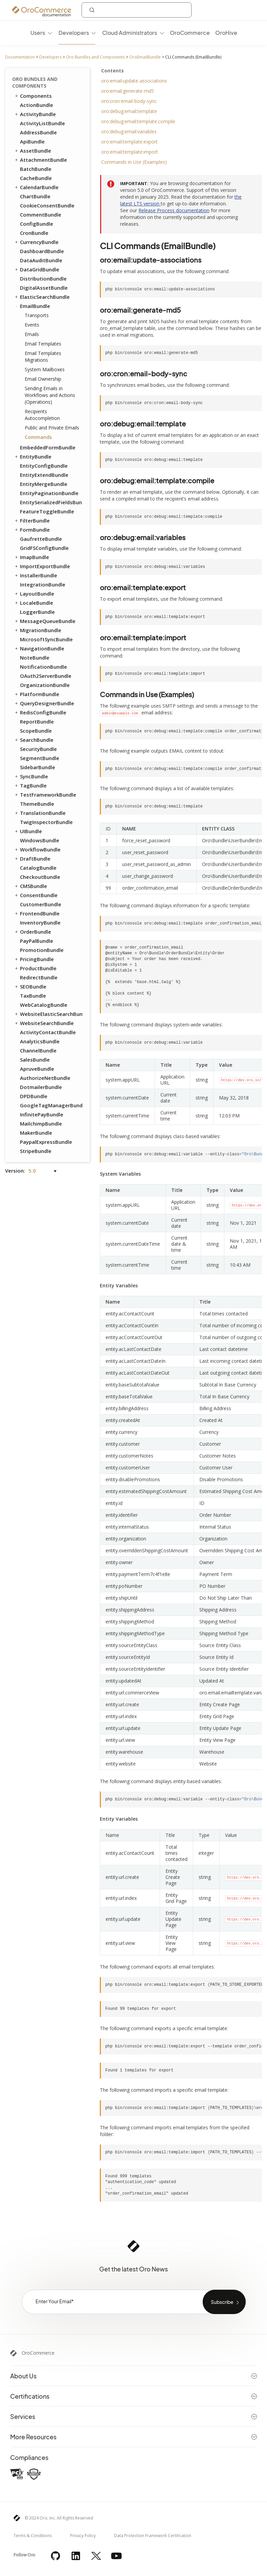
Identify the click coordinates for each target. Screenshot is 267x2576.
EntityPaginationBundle (49, 493)
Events (32, 324)
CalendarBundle (36, 187)
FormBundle (32, 529)
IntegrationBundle (42, 584)
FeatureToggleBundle (47, 511)
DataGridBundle (36, 269)
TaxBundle (33, 995)
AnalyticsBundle (40, 1041)
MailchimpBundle (41, 1123)
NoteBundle (34, 657)
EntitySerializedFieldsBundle (51, 502)
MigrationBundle (37, 630)
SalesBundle (35, 1059)
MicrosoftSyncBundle (46, 639)
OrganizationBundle (45, 685)
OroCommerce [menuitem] (190, 32)
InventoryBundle (40, 922)
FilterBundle (32, 520)
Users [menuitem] (37, 32)
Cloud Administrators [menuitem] (129, 32)
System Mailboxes (45, 369)
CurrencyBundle (36, 242)
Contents (112, 70)
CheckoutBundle (40, 876)
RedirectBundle (39, 977)
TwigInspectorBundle (46, 822)
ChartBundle (35, 196)
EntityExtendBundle (44, 474)
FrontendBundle (37, 913)
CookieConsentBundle (47, 205)
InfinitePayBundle (41, 1114)
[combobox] (136, 10)
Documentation (20, 57)
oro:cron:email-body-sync (129, 101)
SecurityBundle (38, 749)
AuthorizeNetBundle (45, 1077)
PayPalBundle (36, 940)
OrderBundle (32, 931)
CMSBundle (30, 886)
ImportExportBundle (42, 566)
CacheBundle (36, 178)
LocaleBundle (33, 602)
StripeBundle (35, 1151)
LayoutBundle (34, 593)
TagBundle (30, 785)
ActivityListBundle (42, 123)
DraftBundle (32, 858)
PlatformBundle (36, 694)
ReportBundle (37, 721)
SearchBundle (33, 739)
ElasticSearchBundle (42, 296)
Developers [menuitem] (74, 32)
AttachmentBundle (40, 159)
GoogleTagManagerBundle (51, 1105)
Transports (37, 315)
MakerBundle (36, 1132)
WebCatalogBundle (43, 1004)
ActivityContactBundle (48, 1032)
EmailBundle (32, 306)
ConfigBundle (36, 223)
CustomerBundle (40, 904)
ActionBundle (36, 105)
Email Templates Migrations (43, 356)
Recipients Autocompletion (42, 414)
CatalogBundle (38, 867)
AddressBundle (38, 132)
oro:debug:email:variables (129, 131)
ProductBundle (35, 968)
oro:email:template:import (129, 152)
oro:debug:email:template (129, 111)
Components (33, 95)
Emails (32, 334)
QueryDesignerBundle (44, 703)
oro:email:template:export (129, 141)
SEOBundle (30, 986)
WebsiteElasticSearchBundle (48, 1014)
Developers (50, 57)
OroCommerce (38, 2353)
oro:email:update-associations (134, 80)
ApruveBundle (37, 1068)
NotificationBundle (43, 666)
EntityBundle (32, 456)
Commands (38, 437)
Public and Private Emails (52, 427)
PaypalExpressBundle (46, 1141)
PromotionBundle (42, 950)
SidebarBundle (37, 767)
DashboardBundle (42, 251)
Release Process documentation (173, 210)
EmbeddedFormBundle (47, 447)
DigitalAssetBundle (44, 287)
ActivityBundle (35, 114)
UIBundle (28, 831)
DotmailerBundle (41, 1087)
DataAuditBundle (41, 260)
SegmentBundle (39, 758)
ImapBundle (31, 557)
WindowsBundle (39, 840)
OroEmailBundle (145, 57)
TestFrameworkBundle (45, 794)
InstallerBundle (35, 575)
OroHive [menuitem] (226, 32)
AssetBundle (32, 150)
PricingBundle (34, 959)
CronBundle (34, 232)
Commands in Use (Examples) (134, 162)
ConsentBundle (36, 895)
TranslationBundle (40, 812)
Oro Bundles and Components (95, 57)
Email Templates (43, 343)
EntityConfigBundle (44, 465)
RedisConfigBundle (40, 712)
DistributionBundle (43, 278)
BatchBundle (35, 168)
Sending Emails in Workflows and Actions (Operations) (50, 395)
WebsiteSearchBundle (44, 1023)
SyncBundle (31, 776)
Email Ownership (43, 379)
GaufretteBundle (41, 538)
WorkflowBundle (37, 849)
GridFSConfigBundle (44, 548)
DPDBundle (33, 1096)
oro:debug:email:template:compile (138, 121)
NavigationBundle (39, 648)
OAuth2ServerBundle (45, 675)
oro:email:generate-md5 (127, 91)
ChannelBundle (38, 1050)
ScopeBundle (36, 730)
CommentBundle (40, 214)
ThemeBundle (37, 803)
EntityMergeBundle (43, 484)
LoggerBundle (37, 611)
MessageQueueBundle (44, 621)
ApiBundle (32, 141)
